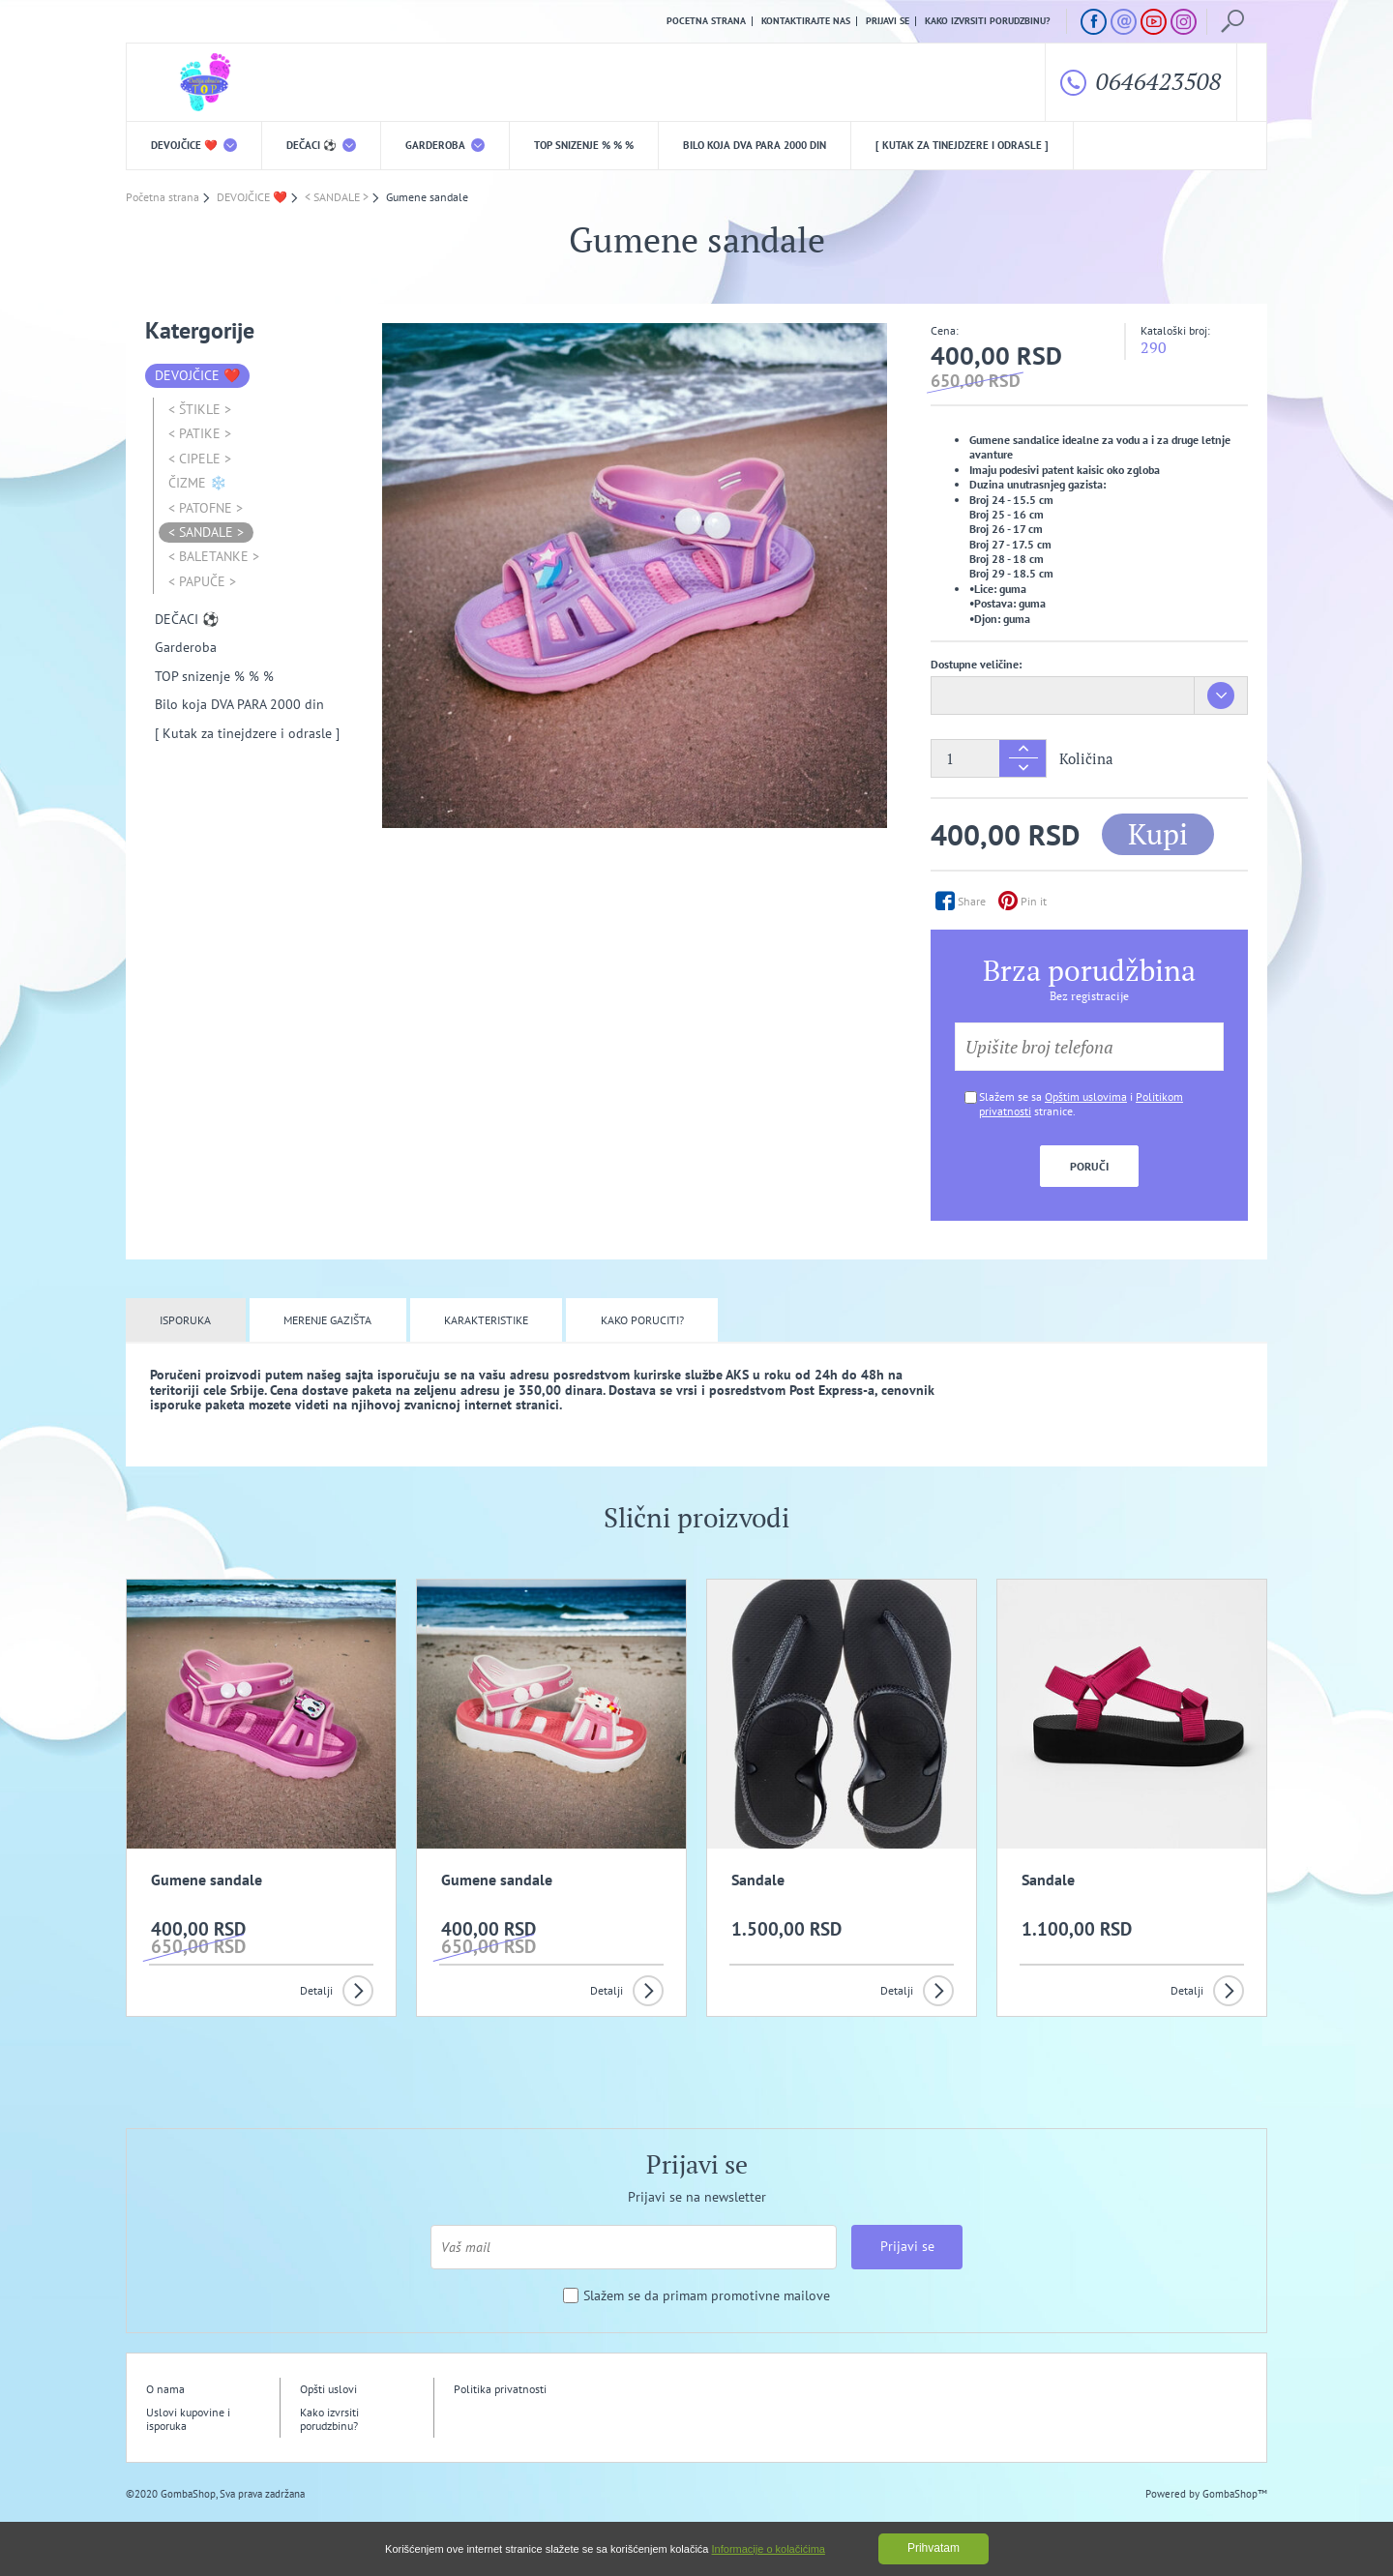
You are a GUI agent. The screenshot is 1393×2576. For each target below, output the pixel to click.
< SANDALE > (206, 532)
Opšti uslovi (328, 2389)
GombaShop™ (1234, 2494)
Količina (1086, 759)
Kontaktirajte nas (805, 21)
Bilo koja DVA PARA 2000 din (754, 145)
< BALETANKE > (213, 556)
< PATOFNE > (205, 508)
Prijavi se (887, 21)
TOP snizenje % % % (584, 145)
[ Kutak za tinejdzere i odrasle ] (962, 145)
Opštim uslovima (1086, 1096)
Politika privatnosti (500, 2389)
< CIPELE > (199, 458)
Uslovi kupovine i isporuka (188, 2419)
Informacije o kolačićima (768, 2549)
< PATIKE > (199, 433)
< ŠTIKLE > (199, 409)
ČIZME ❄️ (197, 482)
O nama (165, 2389)
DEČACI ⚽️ (321, 145)
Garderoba (445, 145)
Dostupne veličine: (976, 664)
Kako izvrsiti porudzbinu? (988, 21)
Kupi (1158, 833)
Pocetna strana (706, 21)
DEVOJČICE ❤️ (194, 145)
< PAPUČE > (202, 581)
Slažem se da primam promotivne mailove (706, 2296)
